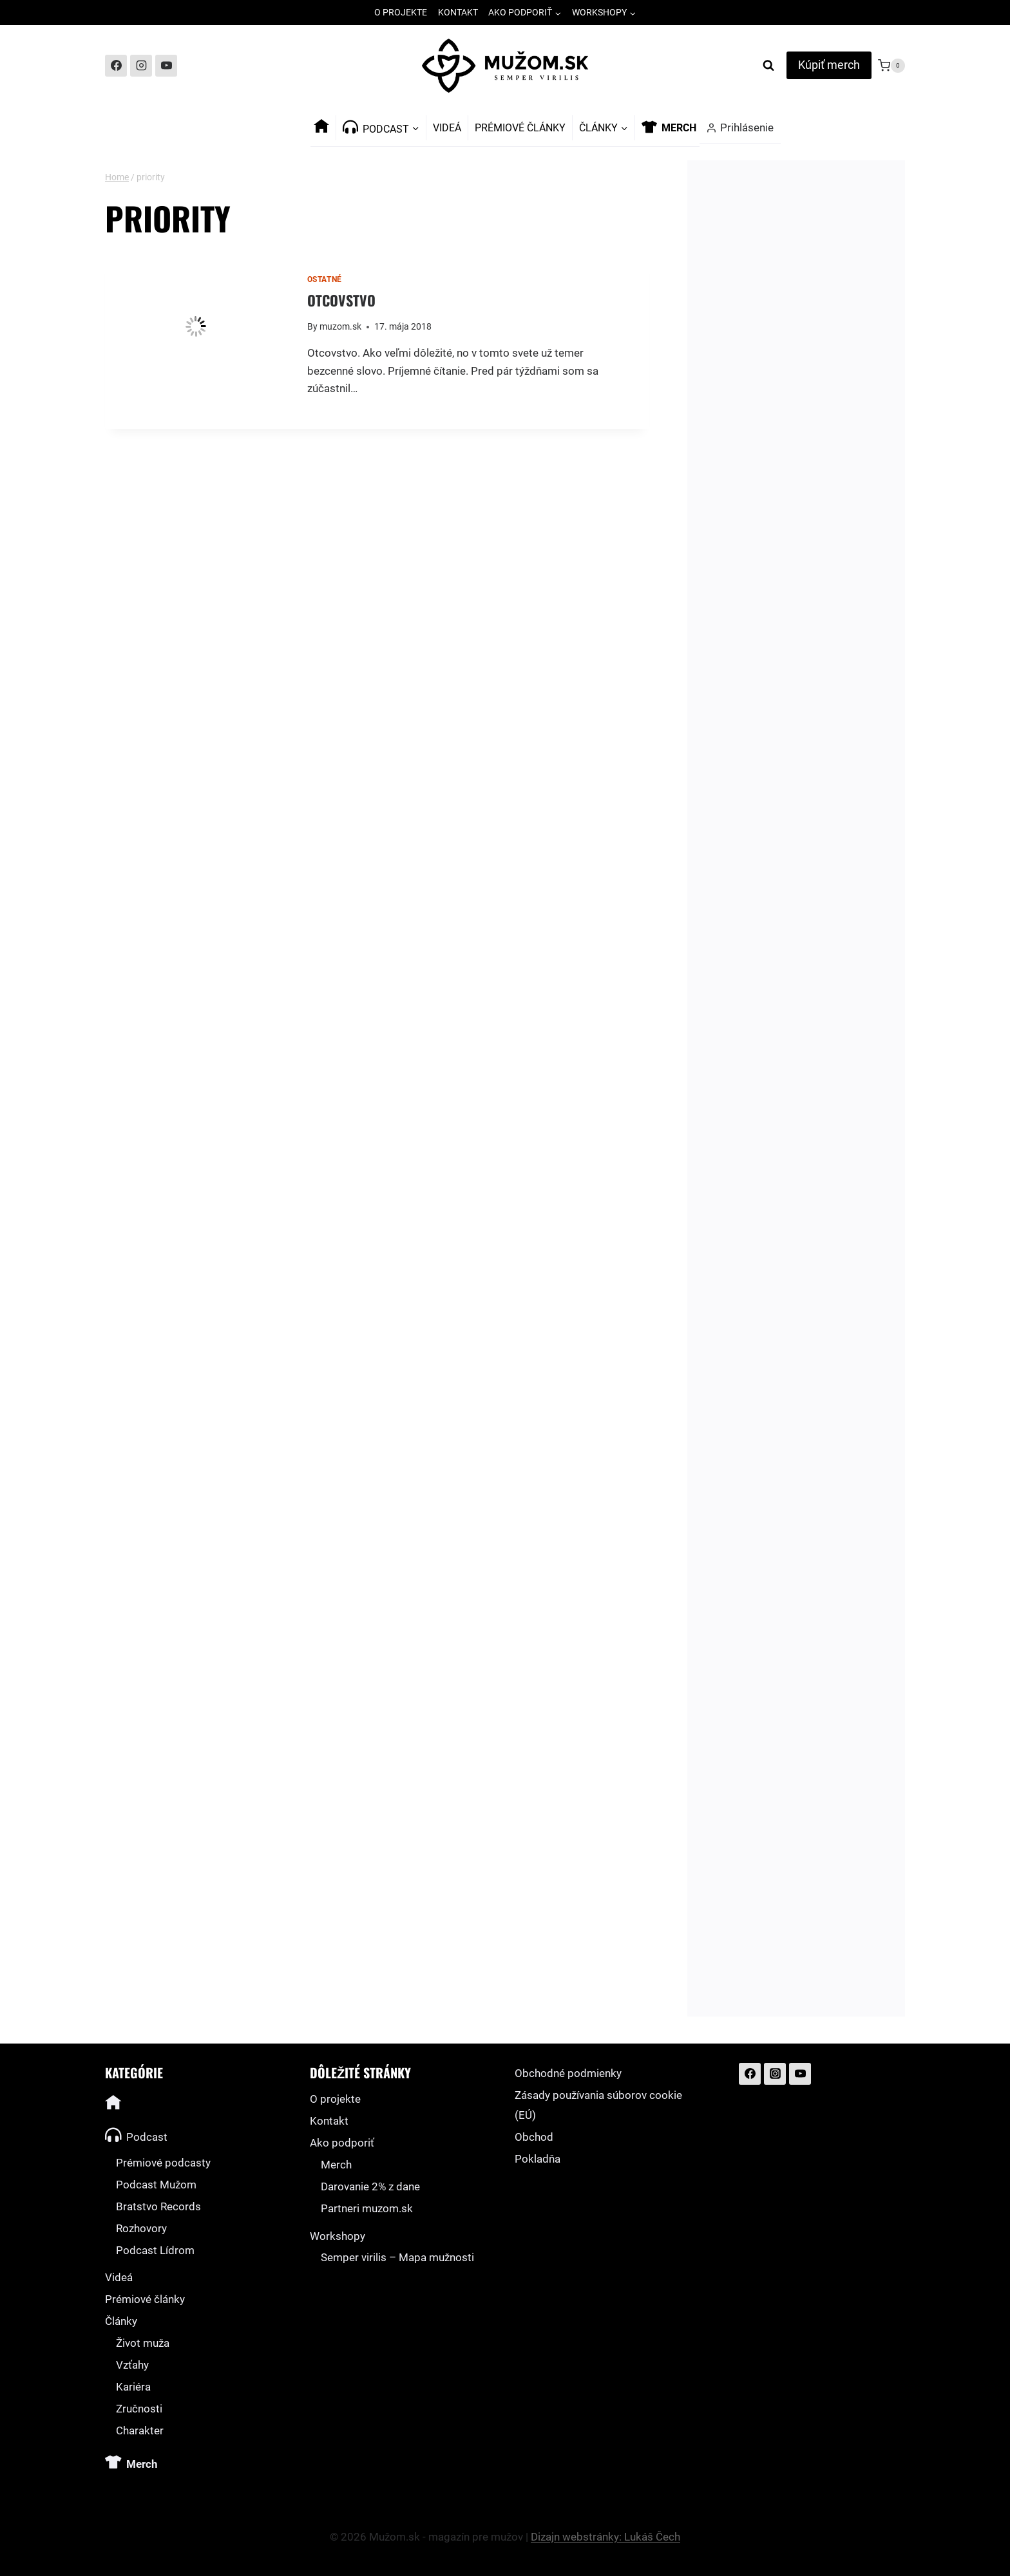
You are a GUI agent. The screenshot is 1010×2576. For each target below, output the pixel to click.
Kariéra (133, 2386)
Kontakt (458, 12)
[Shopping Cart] (891, 66)
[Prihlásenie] (740, 128)
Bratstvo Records (158, 2206)
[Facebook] (116, 66)
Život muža (142, 2342)
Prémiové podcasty (163, 2162)
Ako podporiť (342, 2142)
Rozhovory (141, 2228)
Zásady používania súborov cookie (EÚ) (598, 2105)
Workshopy (337, 2236)
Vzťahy (132, 2364)
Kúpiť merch (829, 64)
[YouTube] (166, 66)
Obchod (534, 2136)
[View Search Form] (768, 65)
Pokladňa (537, 2158)
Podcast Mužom (156, 2184)
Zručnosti (139, 2408)
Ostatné (324, 279)
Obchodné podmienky (568, 2073)
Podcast (136, 2135)
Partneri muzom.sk (367, 2208)
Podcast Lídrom (155, 2250)
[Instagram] (141, 66)
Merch (336, 2164)
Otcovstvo (341, 300)
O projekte (400, 12)
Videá (447, 128)
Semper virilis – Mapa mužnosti (397, 2257)
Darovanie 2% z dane (370, 2186)
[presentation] (196, 326)
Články (121, 2321)
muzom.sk (340, 326)
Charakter (140, 2430)
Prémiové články (520, 128)
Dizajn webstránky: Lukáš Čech (605, 2536)
